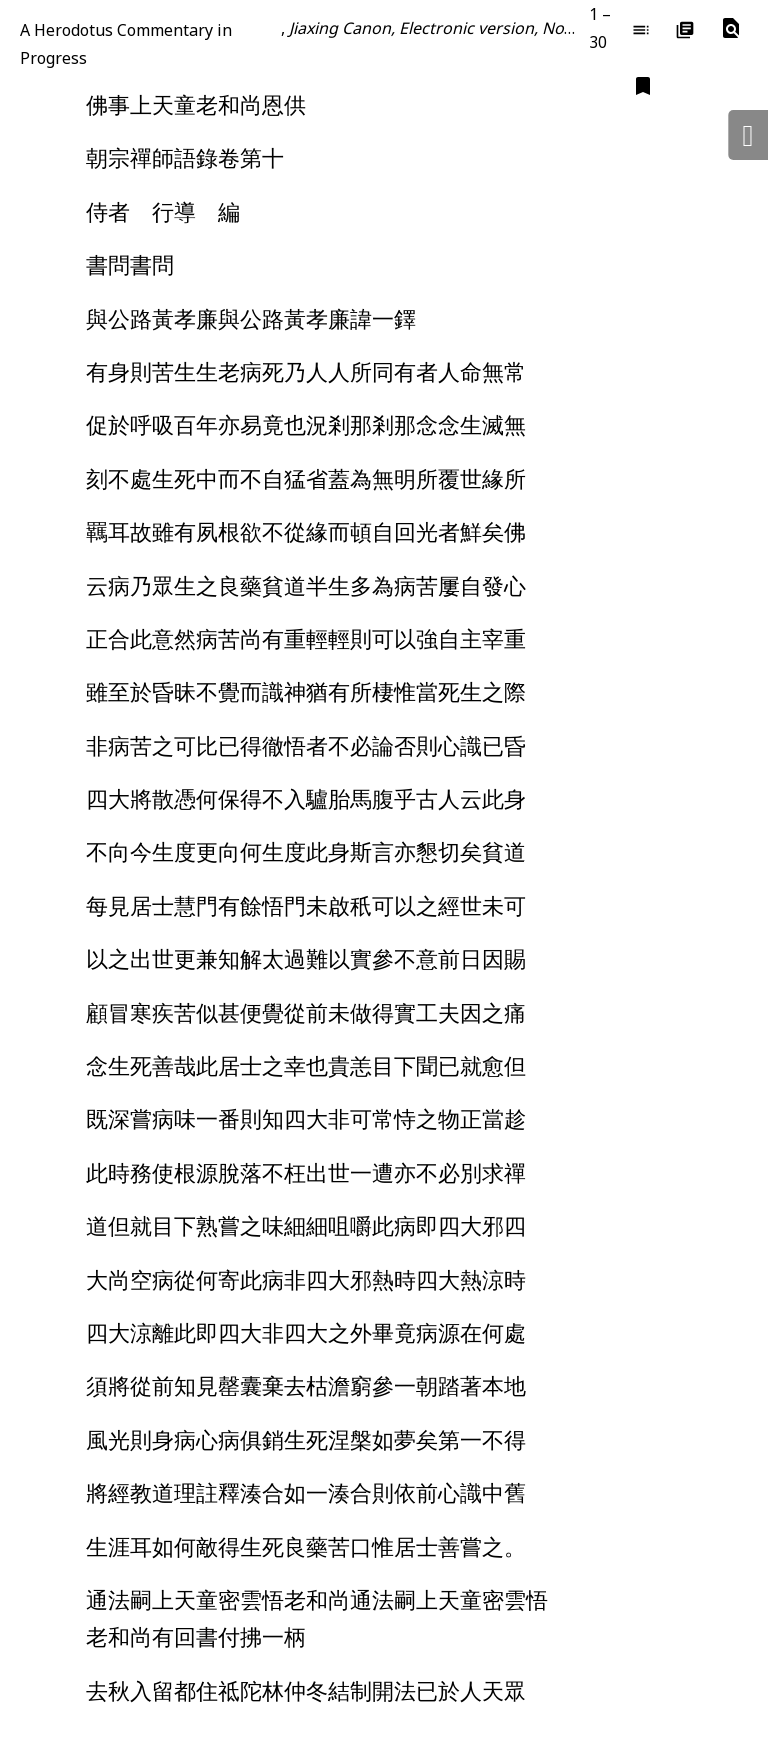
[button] (731, 29)
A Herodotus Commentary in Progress (126, 44)
